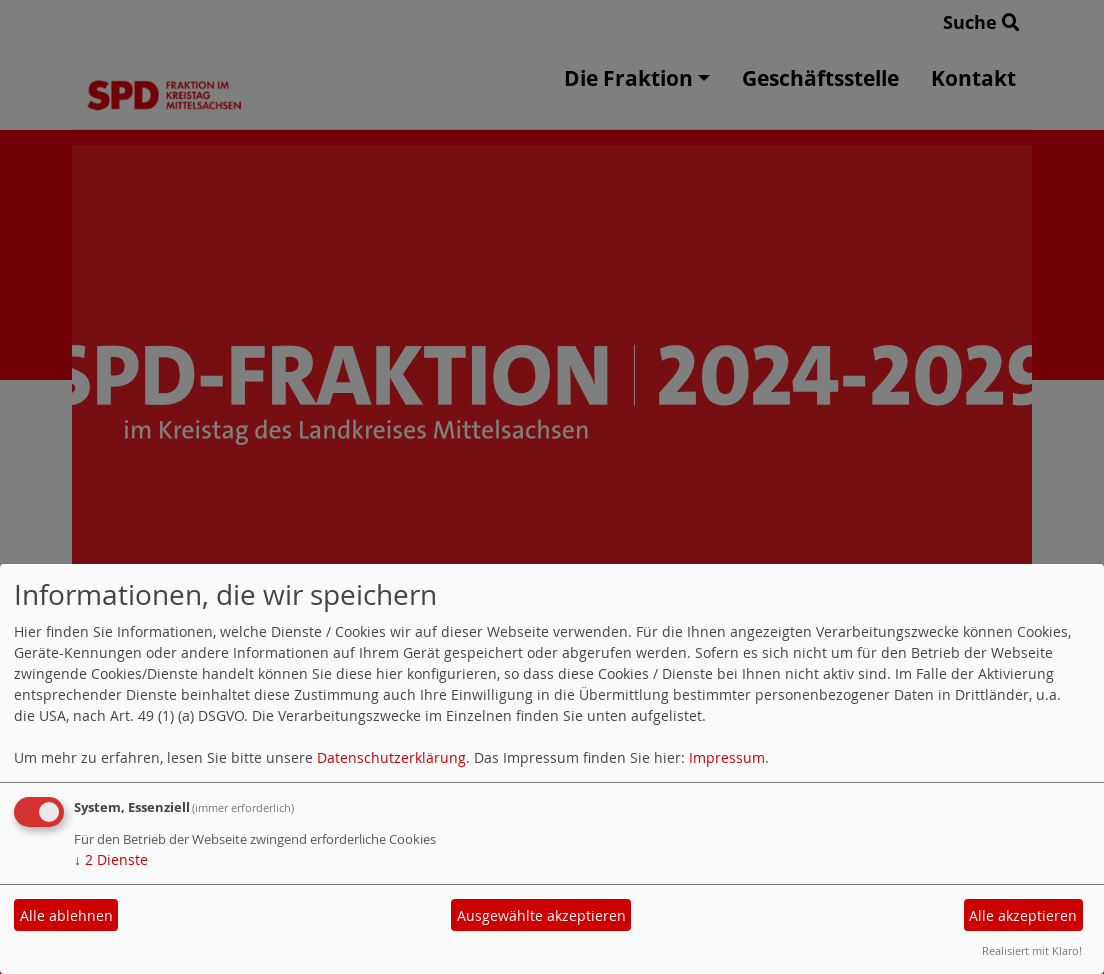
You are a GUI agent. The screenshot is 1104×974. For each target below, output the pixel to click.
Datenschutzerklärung (391, 757)
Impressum (727, 757)
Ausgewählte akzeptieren (541, 915)
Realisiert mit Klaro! (1032, 950)
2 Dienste (111, 859)
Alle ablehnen (66, 915)
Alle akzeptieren (1023, 915)
